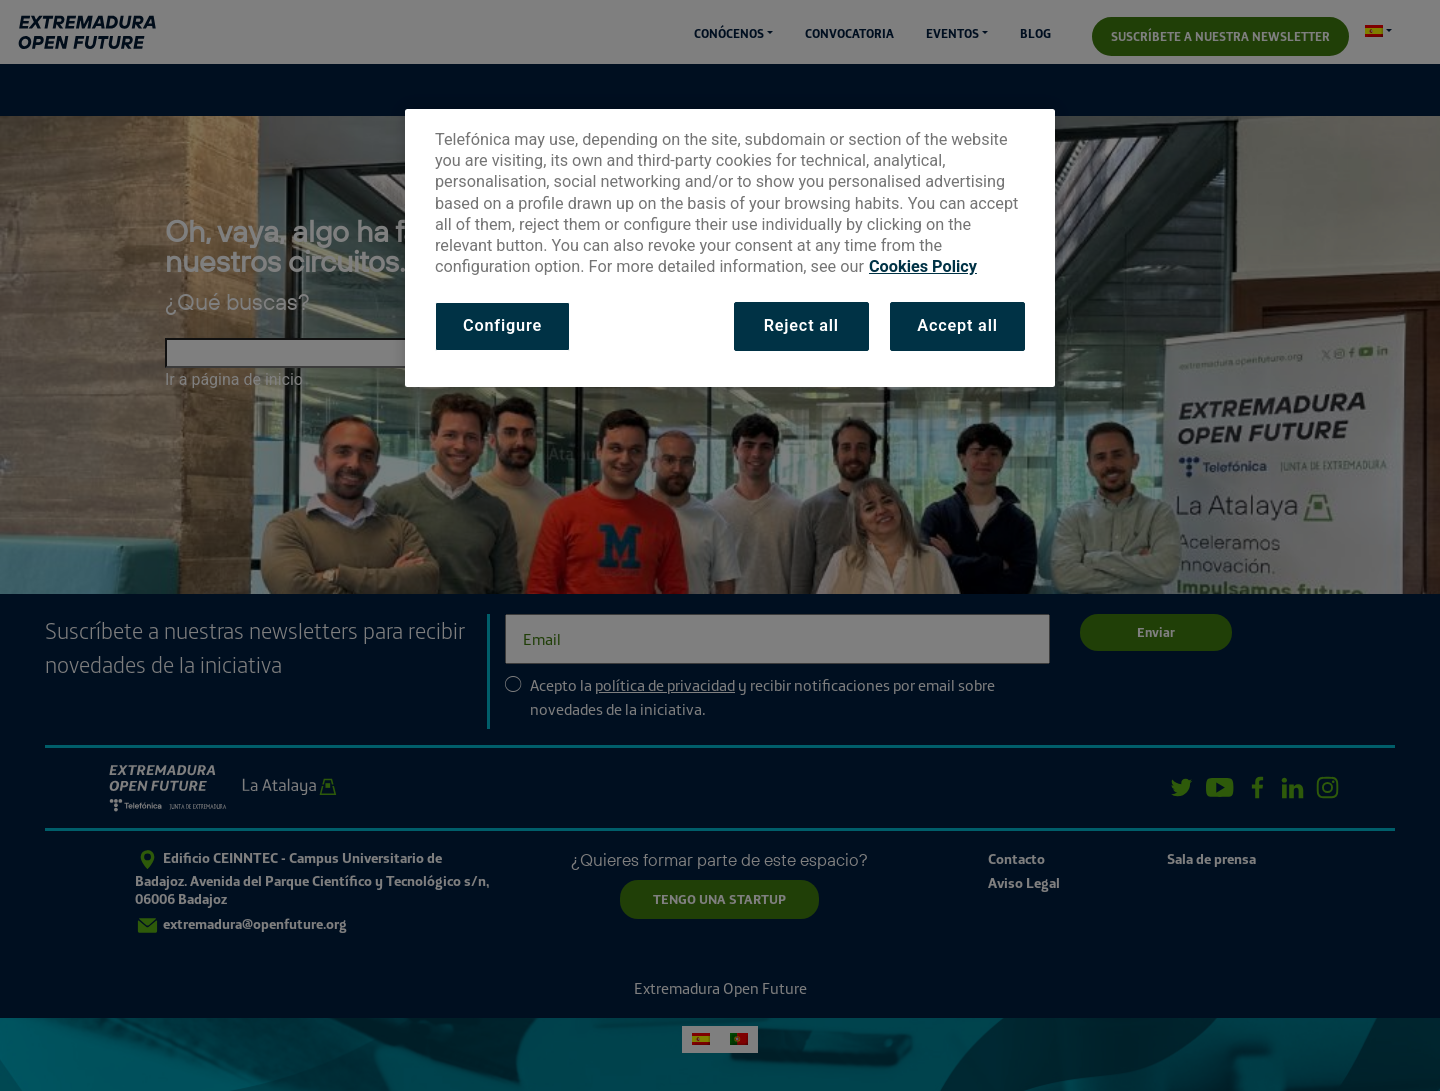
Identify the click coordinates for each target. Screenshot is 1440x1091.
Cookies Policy (923, 266)
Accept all (957, 325)
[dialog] (730, 248)
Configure (502, 325)
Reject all (801, 325)
